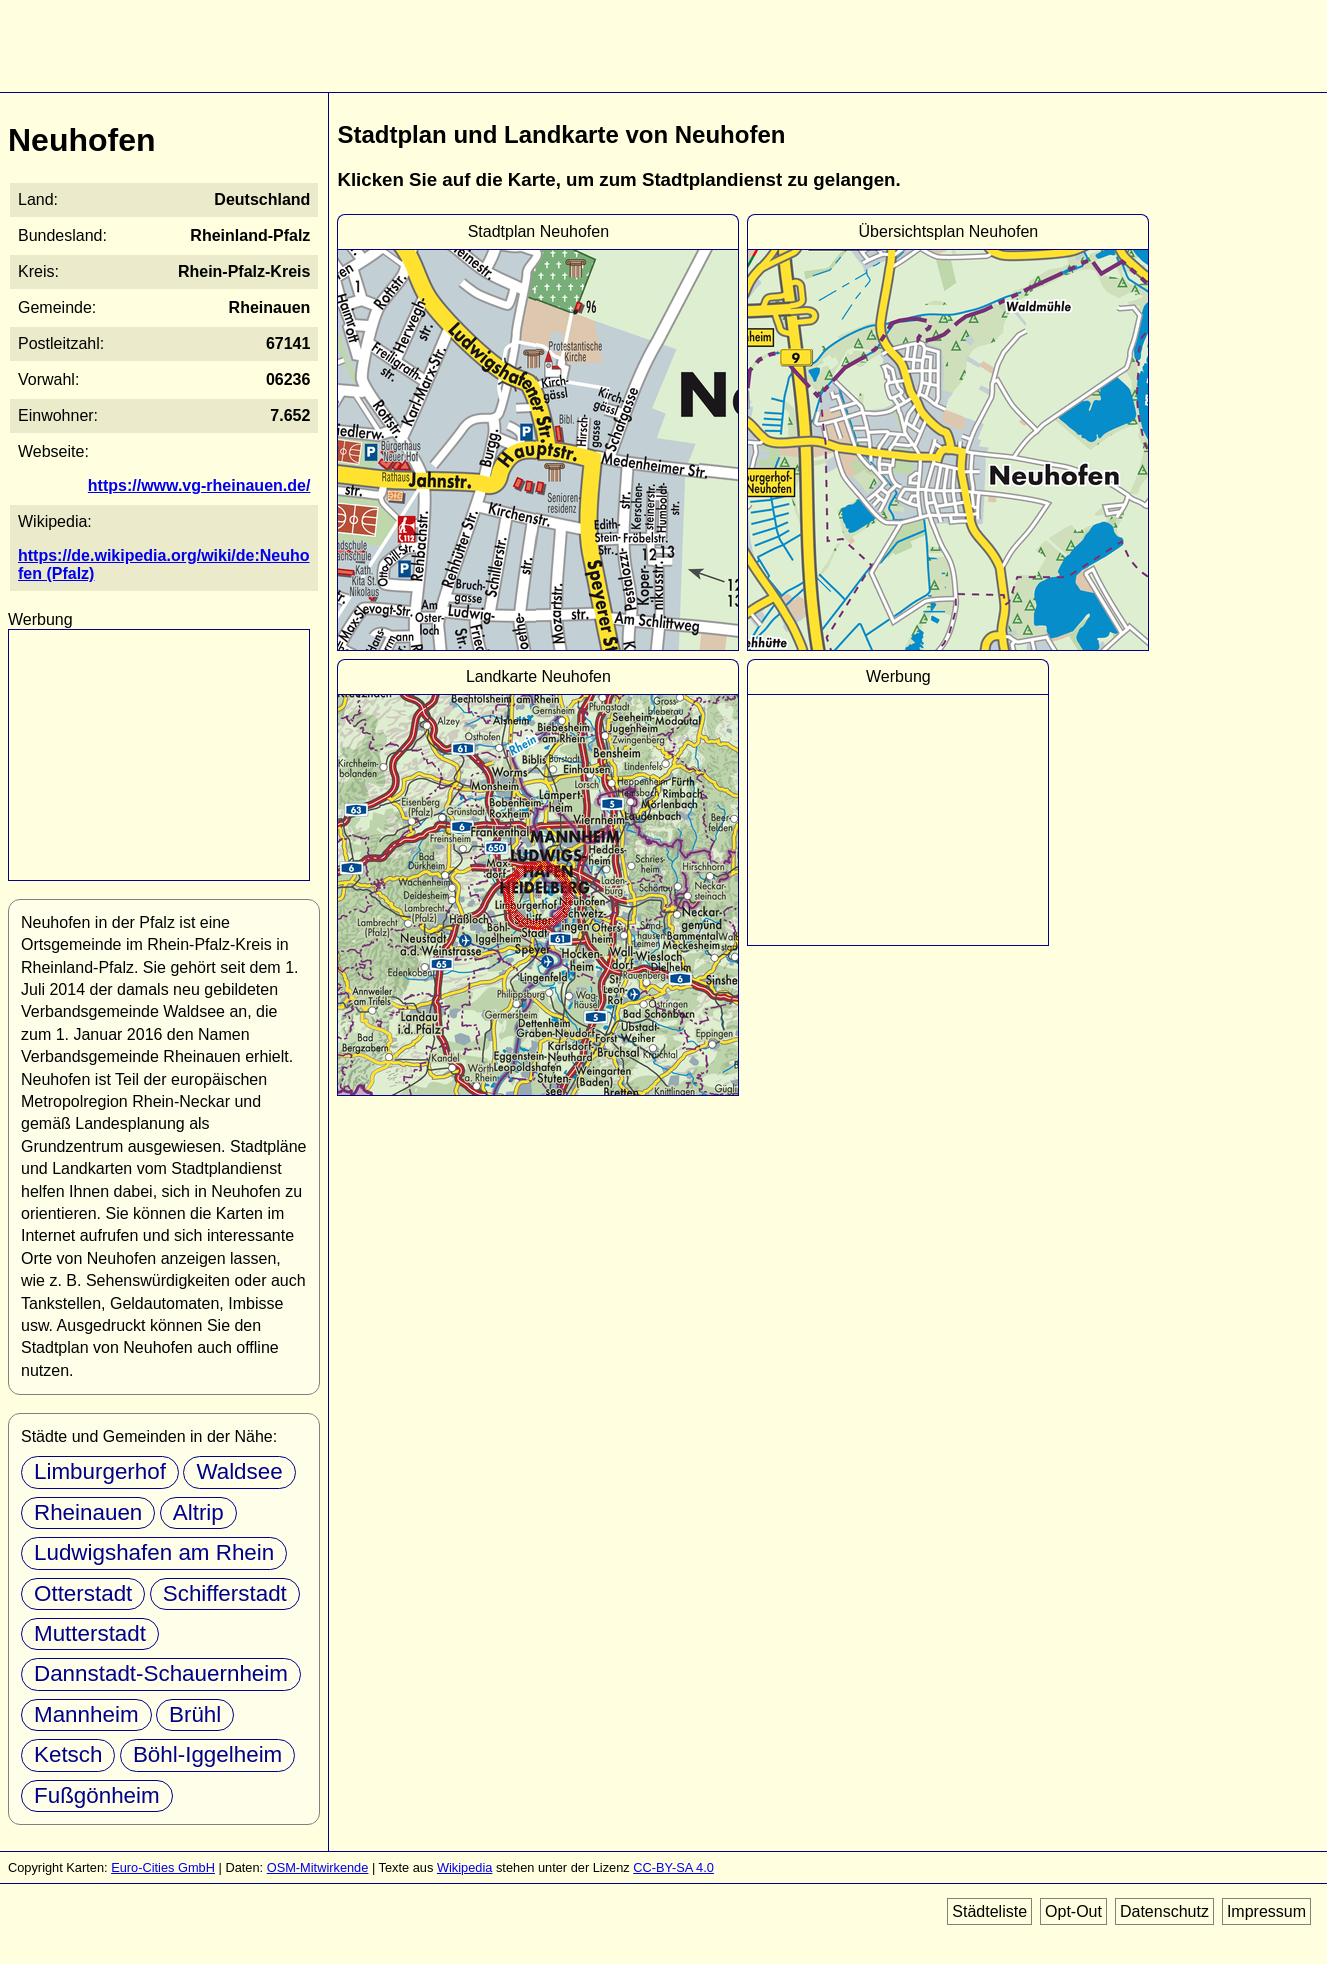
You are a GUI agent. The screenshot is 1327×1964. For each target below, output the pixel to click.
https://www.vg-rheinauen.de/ (199, 485)
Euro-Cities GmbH (163, 1867)
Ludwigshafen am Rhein (154, 1552)
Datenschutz (1164, 1911)
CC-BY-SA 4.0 (673, 1867)
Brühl (195, 1714)
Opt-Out (1073, 1911)
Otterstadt (83, 1593)
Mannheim (86, 1714)
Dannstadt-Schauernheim (161, 1673)
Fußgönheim (97, 1795)
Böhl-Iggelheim (207, 1754)
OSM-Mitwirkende (318, 1867)
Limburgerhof (100, 1471)
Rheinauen (88, 1512)
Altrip (198, 1512)
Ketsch (68, 1754)
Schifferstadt (225, 1593)
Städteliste (989, 1911)
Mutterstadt (90, 1633)
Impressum (1266, 1911)
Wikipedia (464, 1867)
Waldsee (239, 1471)
